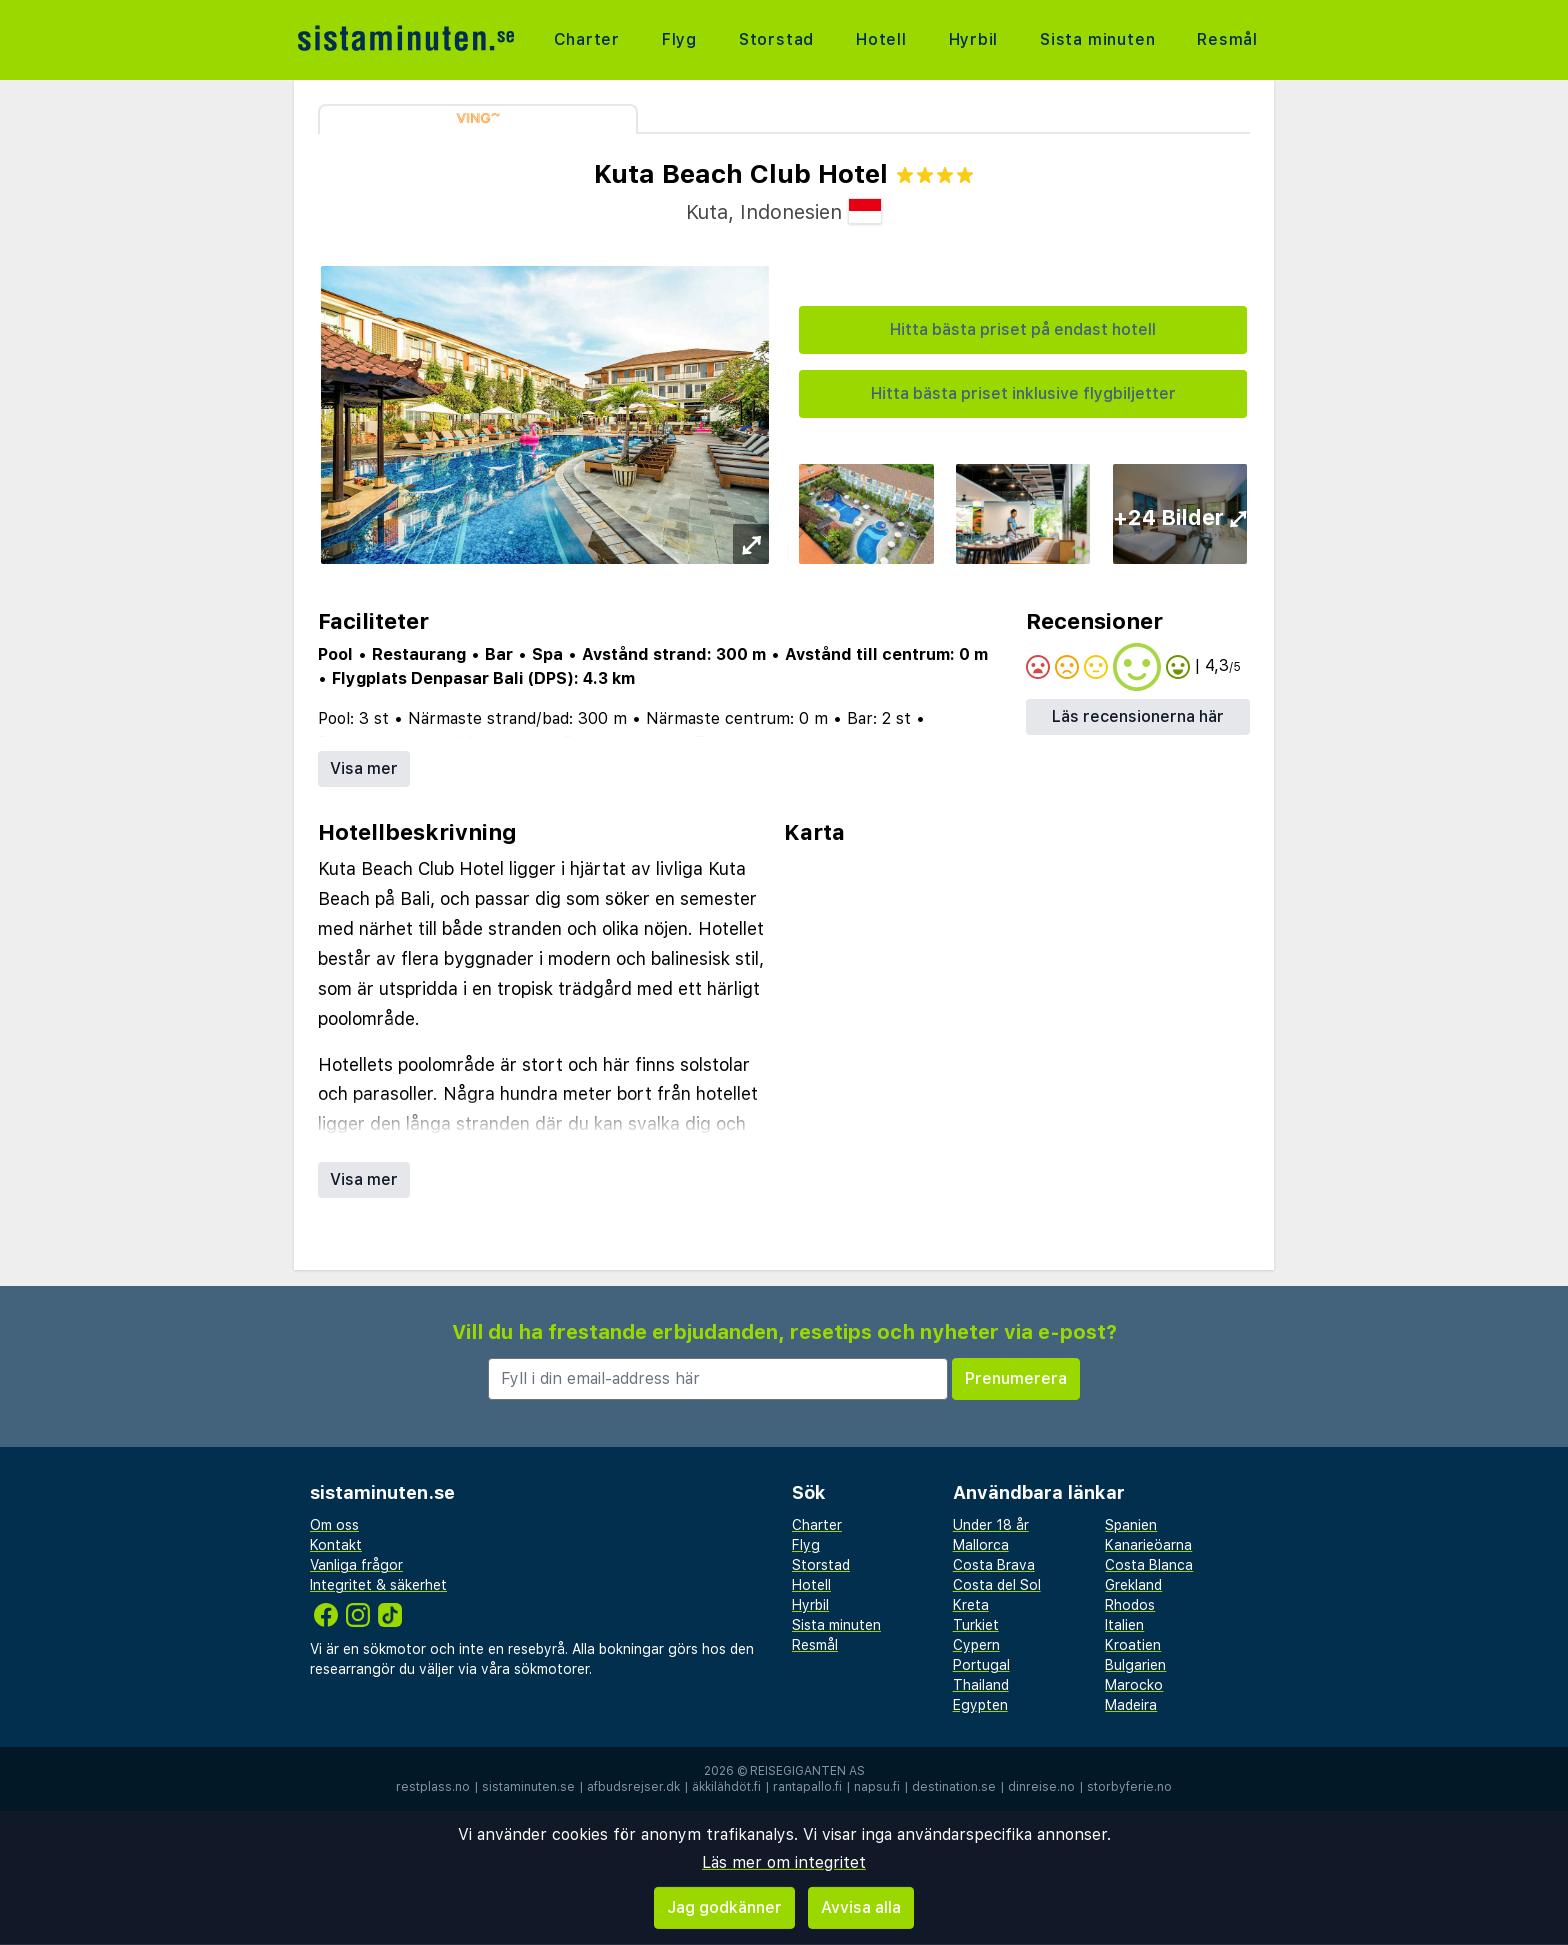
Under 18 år (991, 1525)
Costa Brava (994, 1565)
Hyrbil (973, 39)
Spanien (1131, 1525)
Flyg (679, 39)
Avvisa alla (861, 1907)
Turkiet (976, 1625)
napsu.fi (877, 1787)
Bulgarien (1135, 1665)
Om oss (334, 1525)
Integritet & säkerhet (378, 1585)
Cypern (976, 1645)
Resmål (1227, 39)
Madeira (1131, 1705)
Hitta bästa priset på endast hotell (1023, 329)
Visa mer (364, 768)
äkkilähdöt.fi (726, 1787)
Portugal (981, 1665)
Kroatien (1133, 1645)
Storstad (776, 39)
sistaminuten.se (528, 1787)
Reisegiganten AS (807, 1771)
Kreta (971, 1605)
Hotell (881, 39)
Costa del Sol (997, 1585)
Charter (587, 39)
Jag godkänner (724, 1907)
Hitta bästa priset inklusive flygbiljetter (1023, 393)
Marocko (1134, 1685)
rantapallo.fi (807, 1787)
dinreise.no (1041, 1787)
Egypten (980, 1705)
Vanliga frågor (356, 1565)
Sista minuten (1097, 39)
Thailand (981, 1685)
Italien (1124, 1625)
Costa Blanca (1149, 1565)
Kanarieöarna (1148, 1545)
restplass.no (433, 1787)
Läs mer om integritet (784, 1862)
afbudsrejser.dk (633, 1787)
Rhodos (1130, 1605)
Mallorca (981, 1545)
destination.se (954, 1787)
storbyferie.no (1129, 1787)
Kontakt (336, 1545)
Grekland (1133, 1585)
